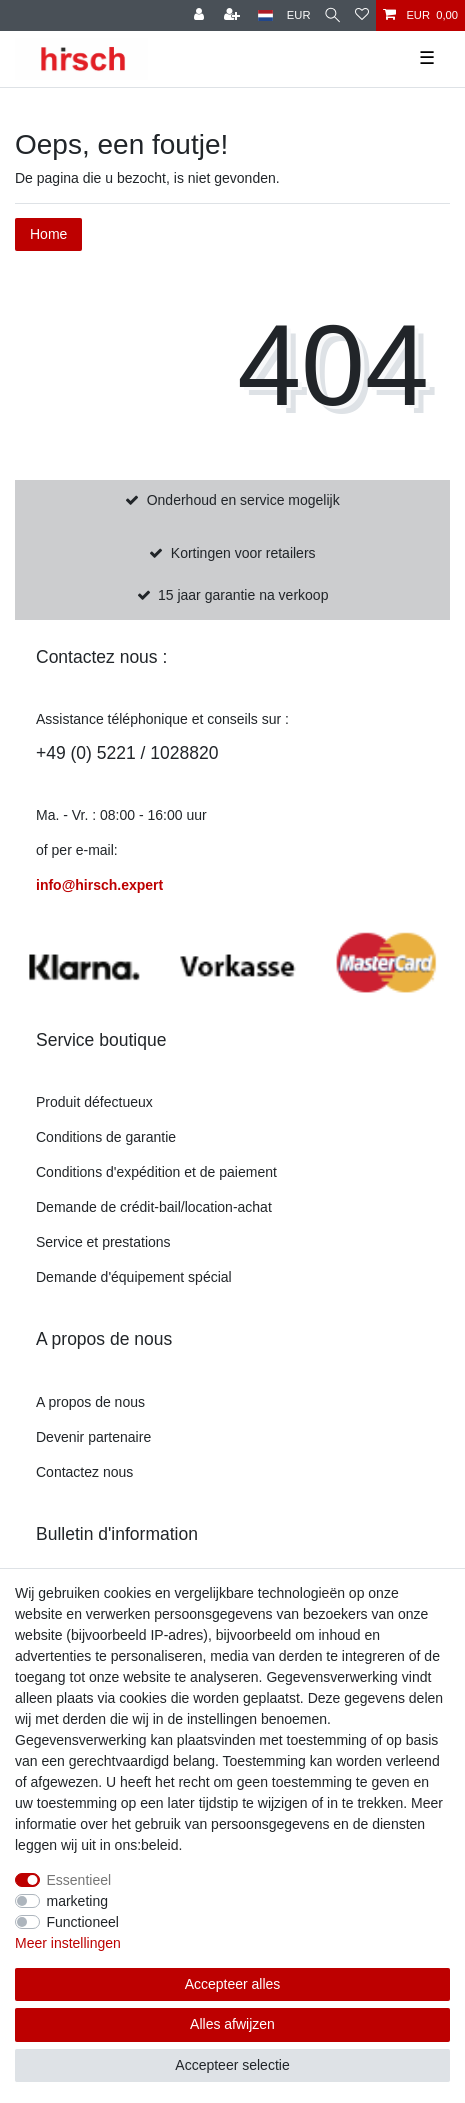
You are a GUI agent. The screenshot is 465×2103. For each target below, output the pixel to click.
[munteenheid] (299, 15)
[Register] (201, 15)
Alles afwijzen (232, 2024)
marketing (77, 1901)
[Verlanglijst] (362, 15)
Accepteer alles (233, 1984)
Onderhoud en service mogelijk (243, 500)
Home (48, 234)
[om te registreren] (234, 15)
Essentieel (79, 1880)
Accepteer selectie (232, 2065)
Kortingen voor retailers (243, 553)
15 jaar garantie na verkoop (243, 595)
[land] (265, 15)
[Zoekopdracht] (332, 15)
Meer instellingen (68, 1943)
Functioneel (83, 1922)
